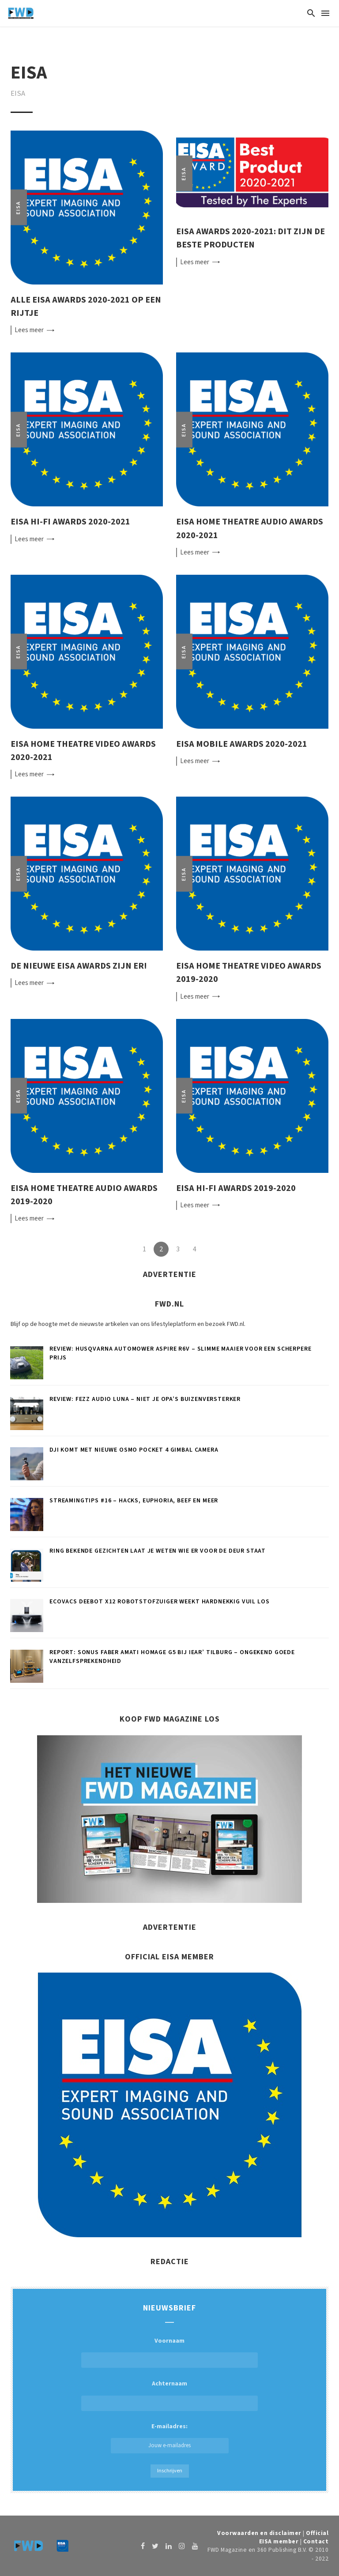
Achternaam (169, 2383)
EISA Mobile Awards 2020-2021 (241, 744)
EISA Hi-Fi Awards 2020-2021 (70, 521)
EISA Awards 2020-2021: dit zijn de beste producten (250, 238)
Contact (316, 2541)
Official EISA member (294, 2537)
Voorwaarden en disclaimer (259, 2533)
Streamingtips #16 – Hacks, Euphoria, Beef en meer (133, 1500)
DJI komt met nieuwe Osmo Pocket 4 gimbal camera (133, 1449)
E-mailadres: (170, 2437)
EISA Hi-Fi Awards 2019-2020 (236, 1188)
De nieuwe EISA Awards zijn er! (79, 965)
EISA (18, 207)
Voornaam (169, 2340)
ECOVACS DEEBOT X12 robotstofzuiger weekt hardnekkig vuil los (159, 1601)
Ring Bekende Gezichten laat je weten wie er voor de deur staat (157, 1550)
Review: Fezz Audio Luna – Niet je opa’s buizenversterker (145, 1399)
